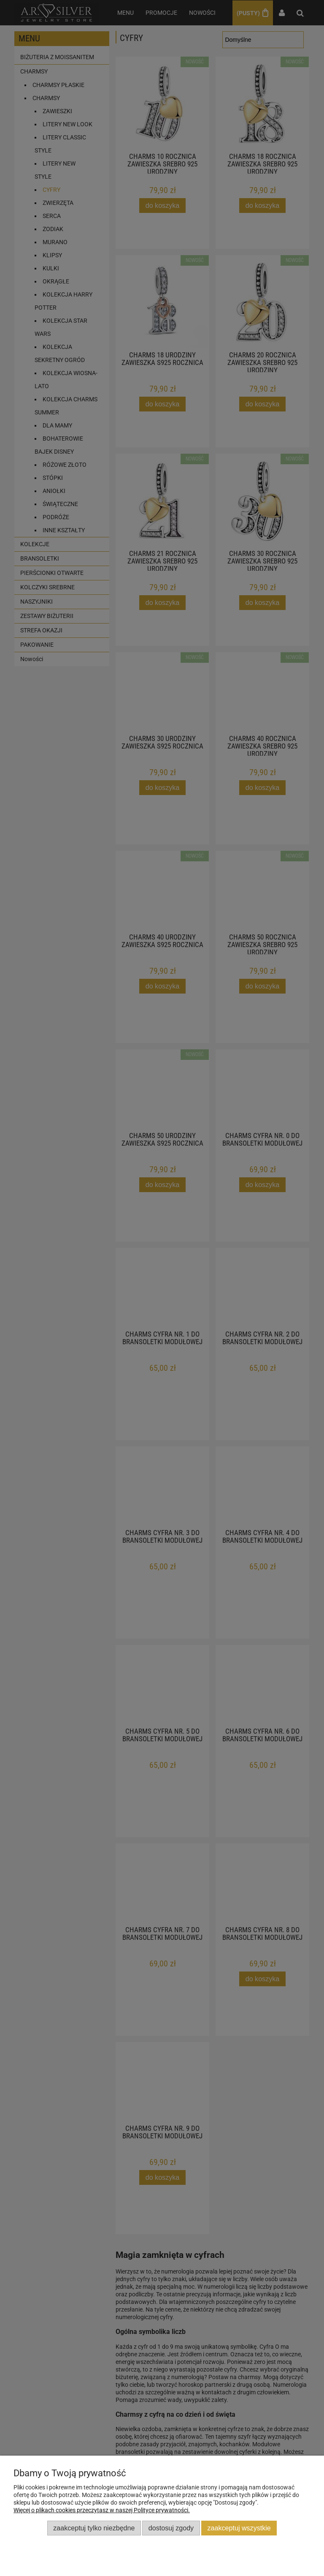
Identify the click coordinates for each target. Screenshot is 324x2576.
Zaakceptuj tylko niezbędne (94, 2528)
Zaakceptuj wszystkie (239, 2528)
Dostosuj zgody (171, 2528)
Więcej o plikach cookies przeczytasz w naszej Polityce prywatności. (102, 2510)
